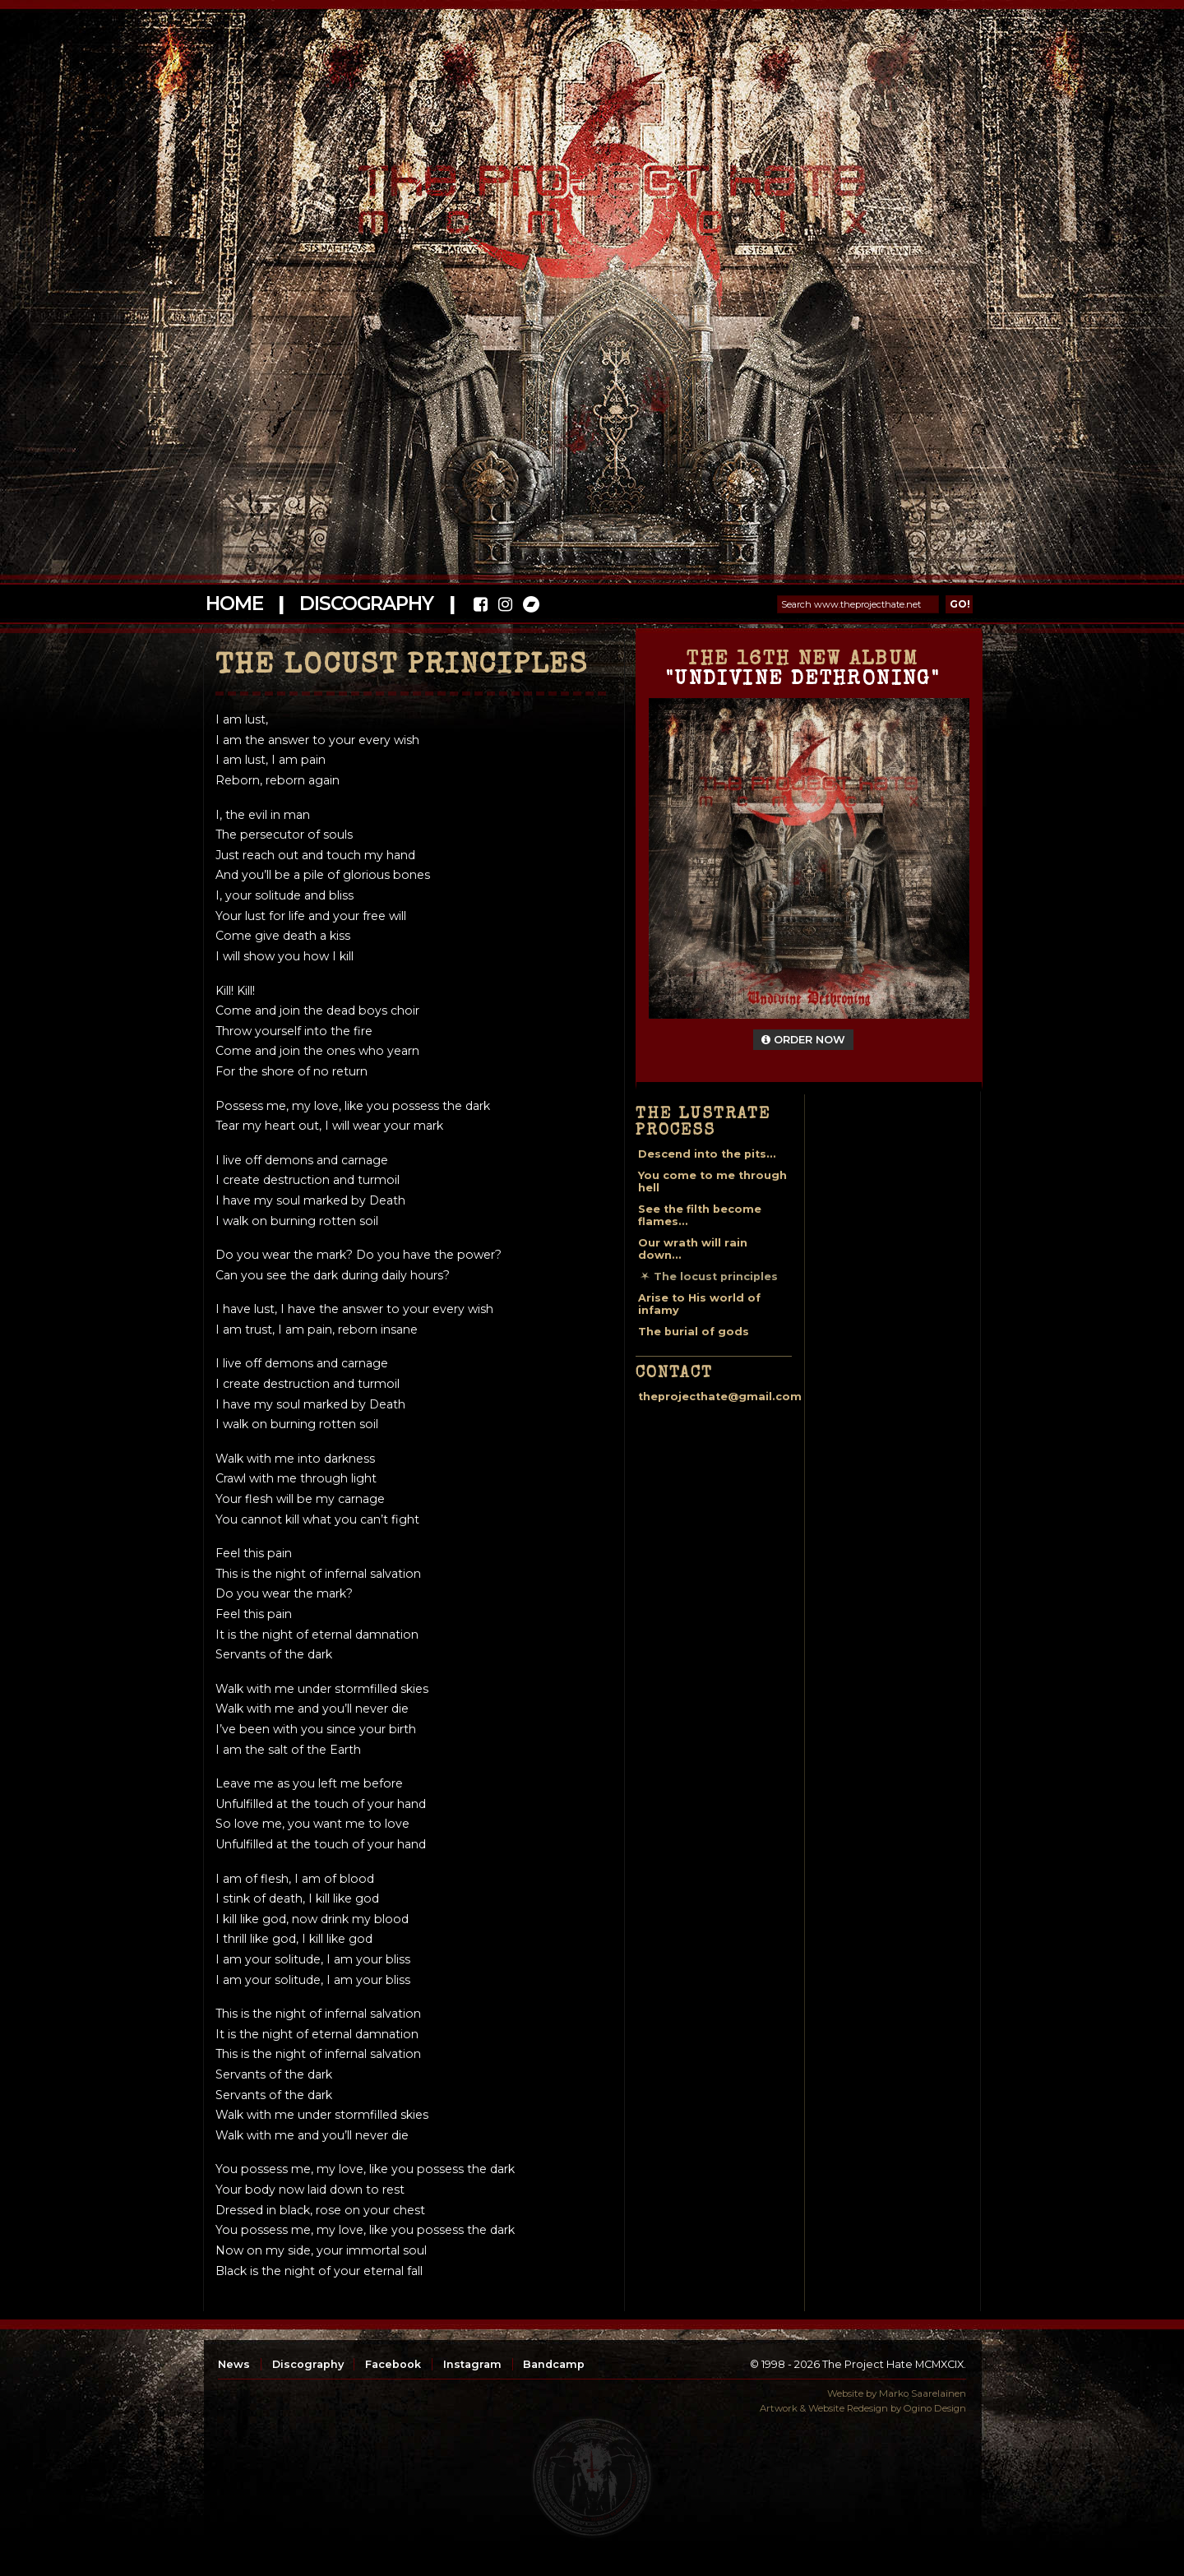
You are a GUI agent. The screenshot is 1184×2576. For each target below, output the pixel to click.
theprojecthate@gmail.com (720, 1396)
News (234, 2364)
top (592, 2477)
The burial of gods (693, 1331)
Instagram (472, 2364)
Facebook (393, 2364)
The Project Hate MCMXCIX (589, 189)
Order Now (803, 1040)
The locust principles (716, 1276)
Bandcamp (554, 2364)
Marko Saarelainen (922, 2393)
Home (234, 603)
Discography (365, 603)
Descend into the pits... (707, 1154)
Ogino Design (935, 2408)
